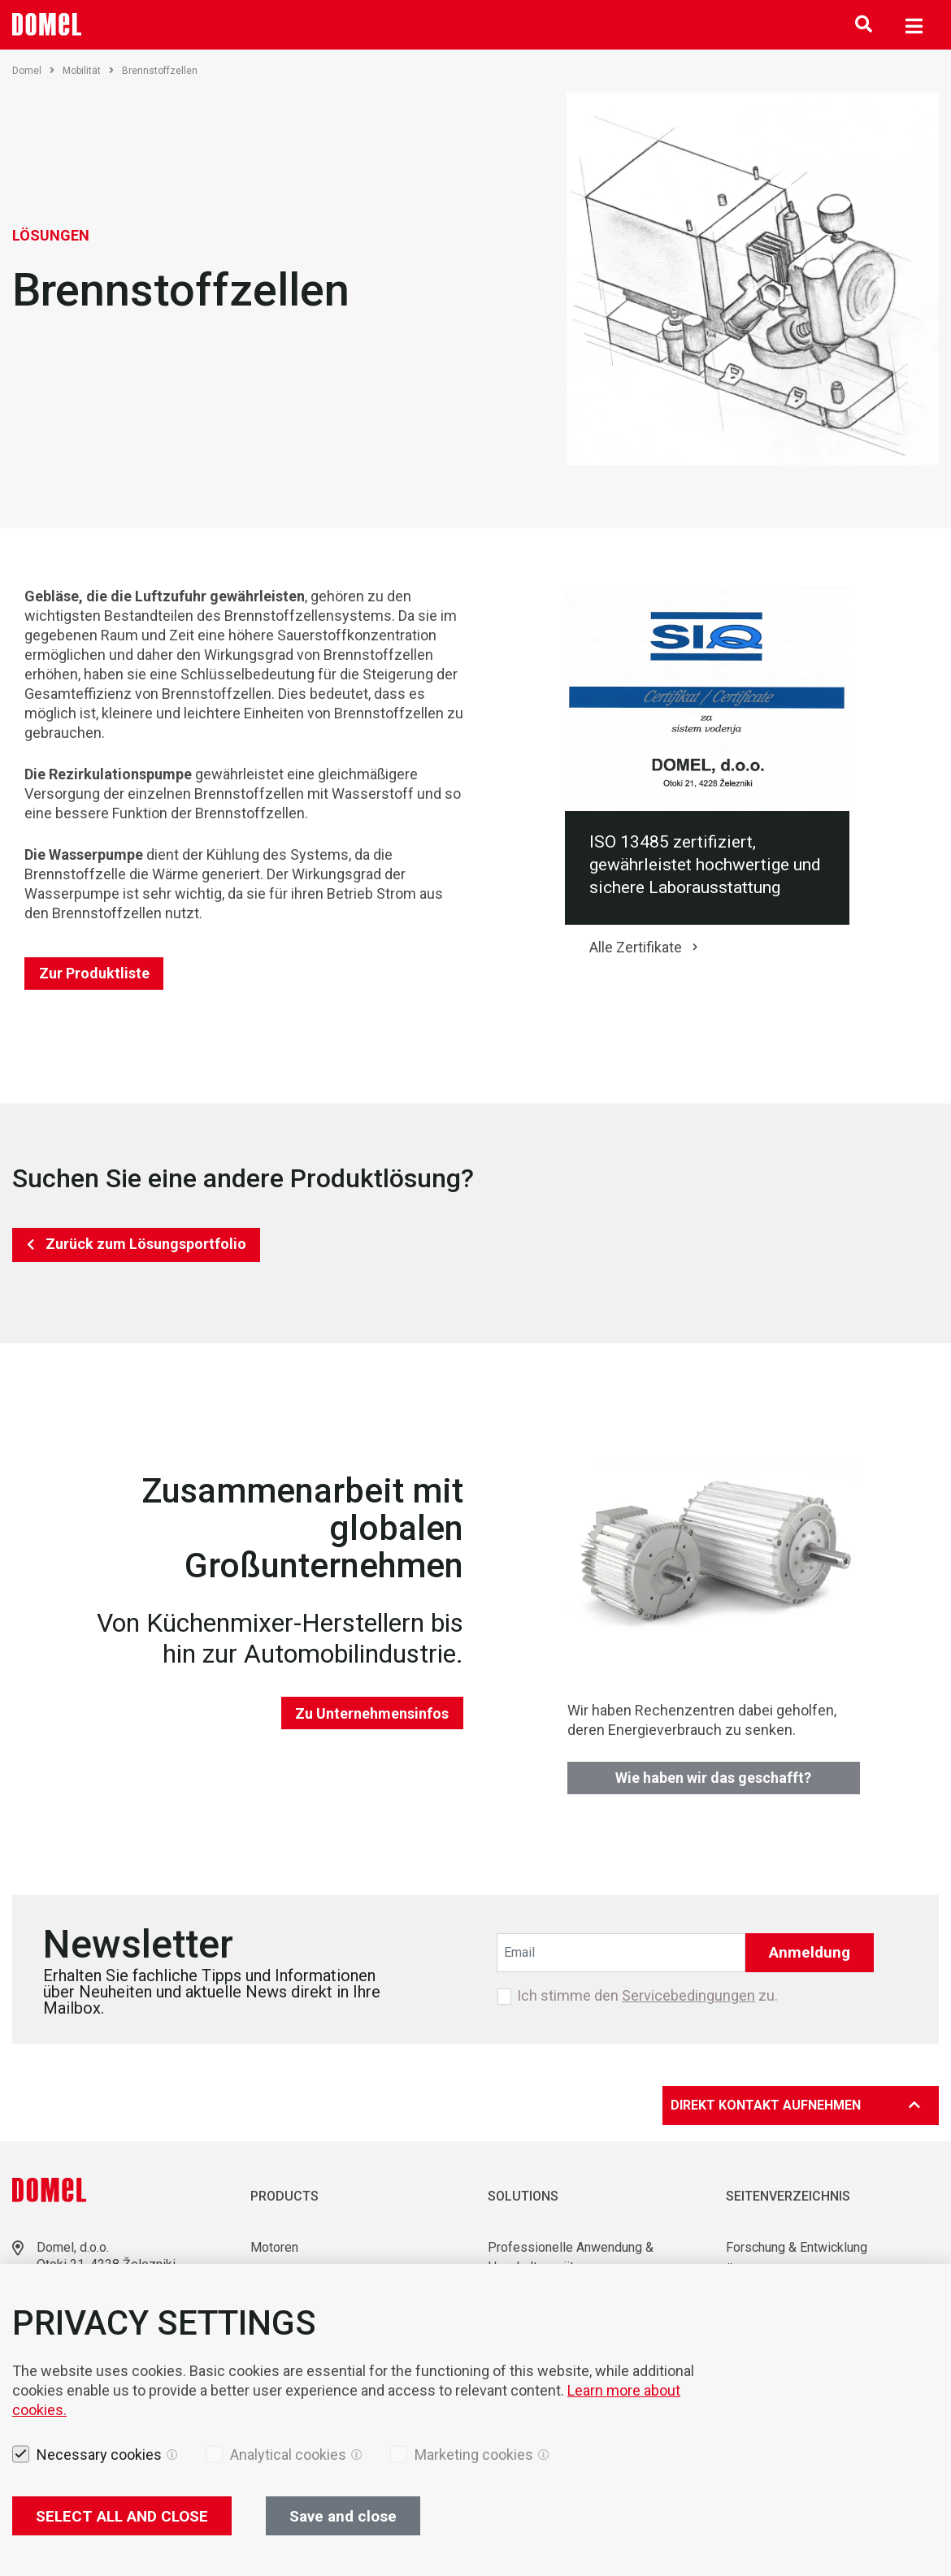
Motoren (274, 2247)
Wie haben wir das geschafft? (713, 1777)
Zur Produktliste (94, 973)
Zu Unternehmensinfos (372, 1713)
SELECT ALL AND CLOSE (122, 2516)
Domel (33, 70)
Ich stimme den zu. (647, 1995)
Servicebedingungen (688, 1995)
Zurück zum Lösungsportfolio (146, 1243)
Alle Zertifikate (635, 947)
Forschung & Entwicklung (796, 2247)
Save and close (343, 2516)
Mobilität (88, 70)
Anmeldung (809, 1952)
